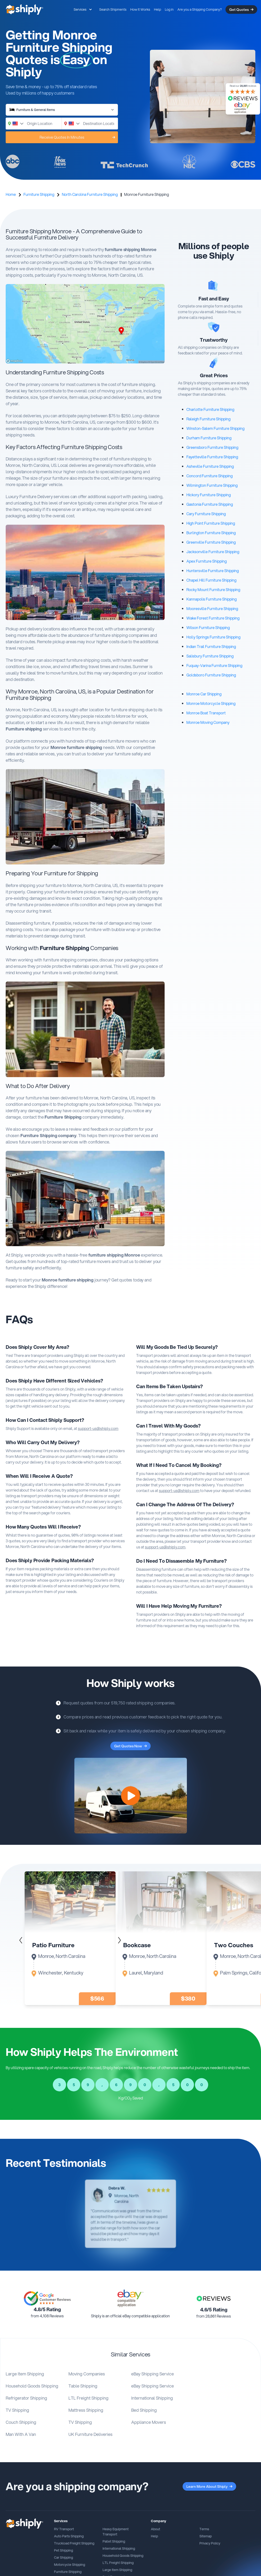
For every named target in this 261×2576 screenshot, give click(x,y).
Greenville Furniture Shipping (211, 542)
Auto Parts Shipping (69, 2537)
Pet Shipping (63, 2551)
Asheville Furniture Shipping (210, 466)
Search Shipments (112, 9)
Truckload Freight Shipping (74, 2544)
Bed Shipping (144, 2410)
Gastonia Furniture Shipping (209, 504)
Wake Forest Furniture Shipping (212, 618)
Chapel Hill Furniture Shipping (211, 580)
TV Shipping (17, 2410)
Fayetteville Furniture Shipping (212, 456)
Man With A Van (21, 2434)
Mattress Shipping (85, 2410)
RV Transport (64, 2530)
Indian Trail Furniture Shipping (211, 646)
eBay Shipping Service (152, 2374)
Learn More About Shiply (209, 2486)
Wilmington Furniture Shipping (212, 485)
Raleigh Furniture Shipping (208, 419)
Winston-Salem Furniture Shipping (215, 428)
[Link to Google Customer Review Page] (47, 2298)
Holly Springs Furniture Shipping (213, 637)
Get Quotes (241, 9)
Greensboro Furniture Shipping (212, 447)
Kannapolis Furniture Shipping (211, 599)
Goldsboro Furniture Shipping (211, 675)
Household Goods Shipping (32, 2386)
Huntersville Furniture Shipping (212, 570)
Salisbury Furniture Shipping (210, 656)
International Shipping (152, 2398)
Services (83, 9)
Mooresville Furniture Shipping (212, 608)
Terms (204, 2530)
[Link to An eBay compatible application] (130, 2298)
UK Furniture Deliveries (90, 2434)
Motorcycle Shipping (69, 2565)
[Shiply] (24, 9)
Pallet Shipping (114, 2542)
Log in (169, 9)
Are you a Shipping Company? (199, 9)
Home (11, 194)
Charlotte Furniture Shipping (210, 409)
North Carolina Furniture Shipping (90, 194)
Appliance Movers (148, 2422)
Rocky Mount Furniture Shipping (213, 589)
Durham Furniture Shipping (208, 438)
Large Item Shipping (25, 2374)
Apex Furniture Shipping (206, 561)
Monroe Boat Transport (206, 713)
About (155, 2530)
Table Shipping (82, 2386)
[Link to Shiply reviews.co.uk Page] (213, 2298)
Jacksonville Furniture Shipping (212, 551)
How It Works (140, 9)
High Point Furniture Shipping (210, 523)
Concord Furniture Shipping (209, 475)
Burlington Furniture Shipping (211, 532)
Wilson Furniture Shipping (208, 627)
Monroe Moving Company (208, 722)
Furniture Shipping (38, 194)
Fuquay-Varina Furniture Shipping (214, 665)
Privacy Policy (209, 2544)
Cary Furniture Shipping (206, 513)
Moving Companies (86, 2374)
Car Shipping (63, 2558)
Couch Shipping (21, 2422)
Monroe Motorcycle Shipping (210, 703)
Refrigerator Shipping (26, 2398)
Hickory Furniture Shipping (208, 494)
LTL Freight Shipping (88, 2398)
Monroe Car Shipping (203, 694)
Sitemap (205, 2537)
